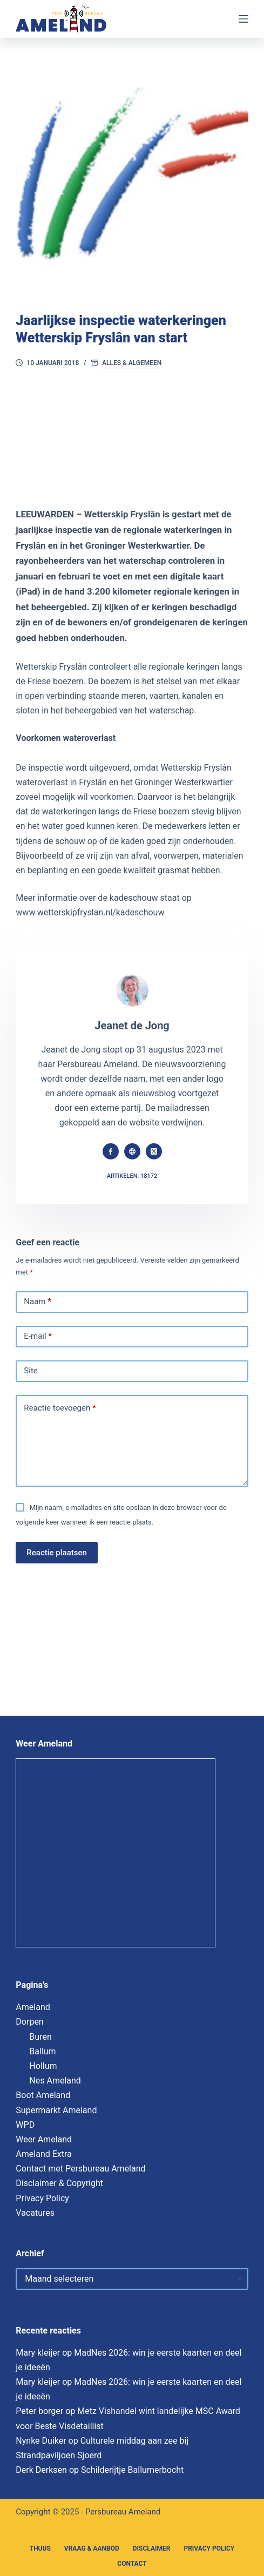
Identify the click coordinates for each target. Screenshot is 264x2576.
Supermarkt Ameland (56, 2110)
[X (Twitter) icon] (154, 1151)
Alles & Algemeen (131, 363)
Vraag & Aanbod (91, 2548)
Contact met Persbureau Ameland (80, 2168)
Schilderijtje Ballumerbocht (132, 2470)
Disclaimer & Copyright (59, 2183)
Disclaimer (152, 2548)
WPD (25, 2125)
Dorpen (29, 2022)
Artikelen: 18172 (132, 1175)
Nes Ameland (55, 2080)
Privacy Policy (42, 2198)
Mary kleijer (38, 2353)
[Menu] (243, 19)
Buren (40, 2037)
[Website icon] (132, 1151)
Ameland (33, 2007)
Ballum (42, 2051)
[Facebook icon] (111, 1151)
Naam (37, 1302)
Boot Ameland (43, 2095)
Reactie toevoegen (60, 1408)
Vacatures (35, 2213)
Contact (131, 2563)
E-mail (38, 1337)
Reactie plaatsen (56, 1552)
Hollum (43, 2066)
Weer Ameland (44, 2139)
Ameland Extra (43, 2154)
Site (30, 1370)
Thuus (40, 2548)
